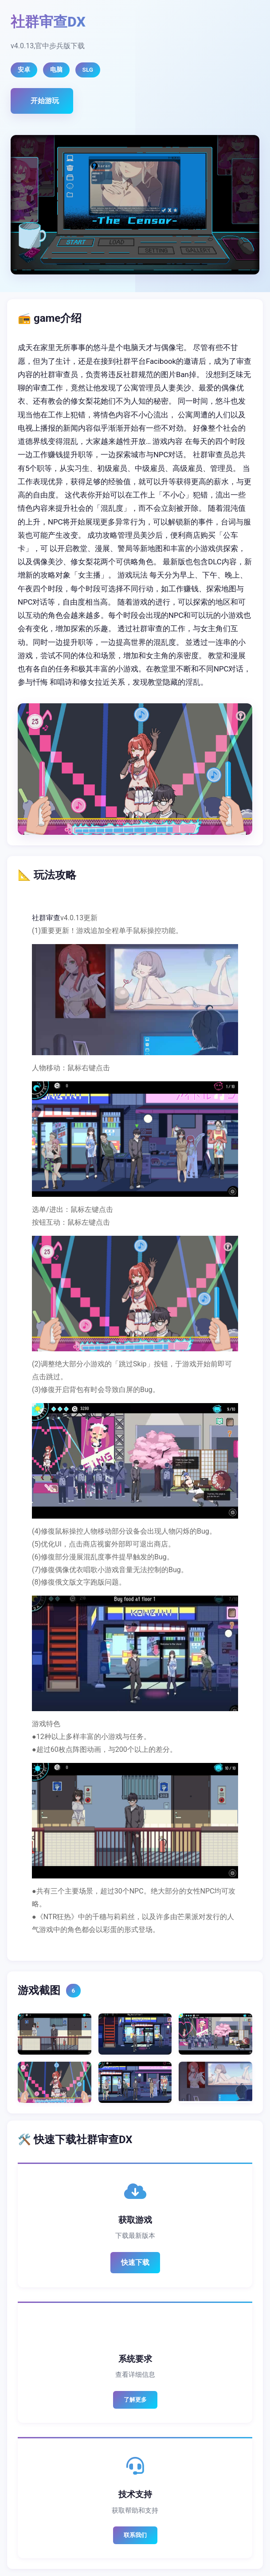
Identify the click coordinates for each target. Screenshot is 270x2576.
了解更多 (135, 2399)
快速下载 (135, 2262)
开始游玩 (45, 100)
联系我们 (135, 2535)
